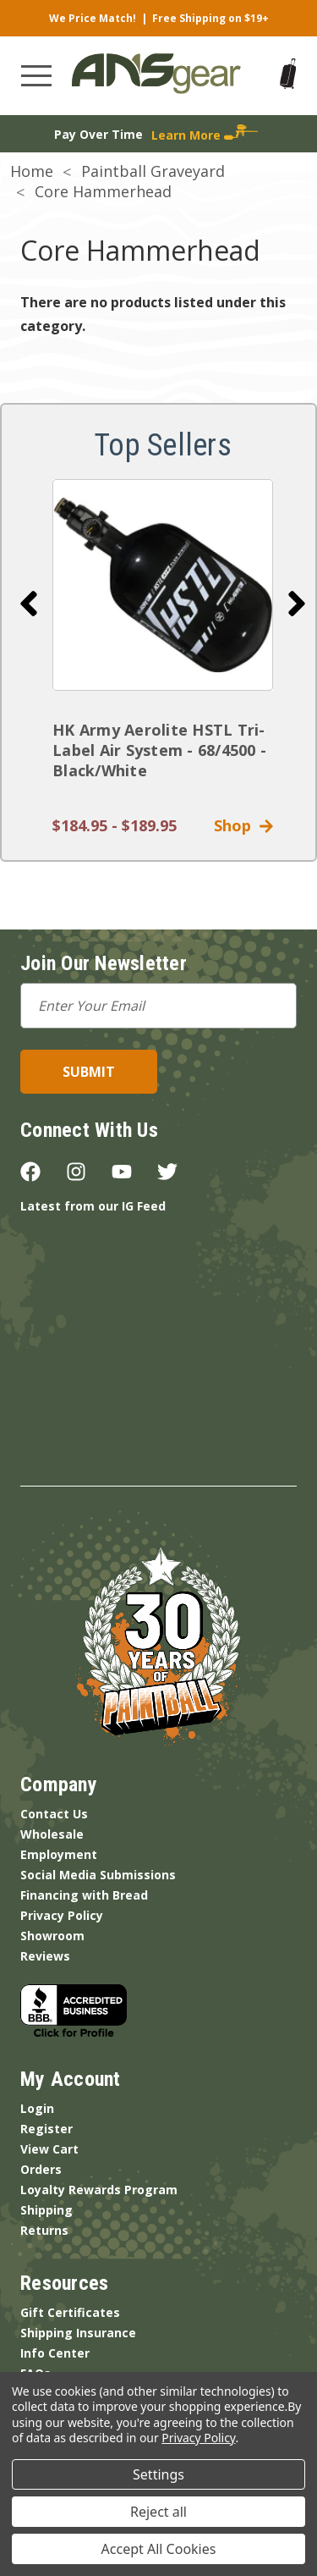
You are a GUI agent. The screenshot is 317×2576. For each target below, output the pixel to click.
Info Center (55, 2353)
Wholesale (52, 1834)
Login (37, 2108)
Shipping (46, 2210)
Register (46, 2129)
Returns (44, 2230)
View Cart (49, 2149)
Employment (58, 1854)
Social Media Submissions (98, 1875)
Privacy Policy (61, 1915)
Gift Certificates (70, 2312)
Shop (243, 825)
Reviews (45, 1956)
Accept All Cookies (158, 2549)
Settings (158, 2474)
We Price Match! (92, 18)
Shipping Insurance (78, 2333)
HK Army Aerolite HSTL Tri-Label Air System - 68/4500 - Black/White (159, 750)
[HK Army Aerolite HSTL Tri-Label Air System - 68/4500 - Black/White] (162, 585)
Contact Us (54, 1814)
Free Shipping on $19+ (210, 18)
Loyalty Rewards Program (99, 2190)
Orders (41, 2169)
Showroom (52, 1936)
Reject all (158, 2511)
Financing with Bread (84, 1895)
